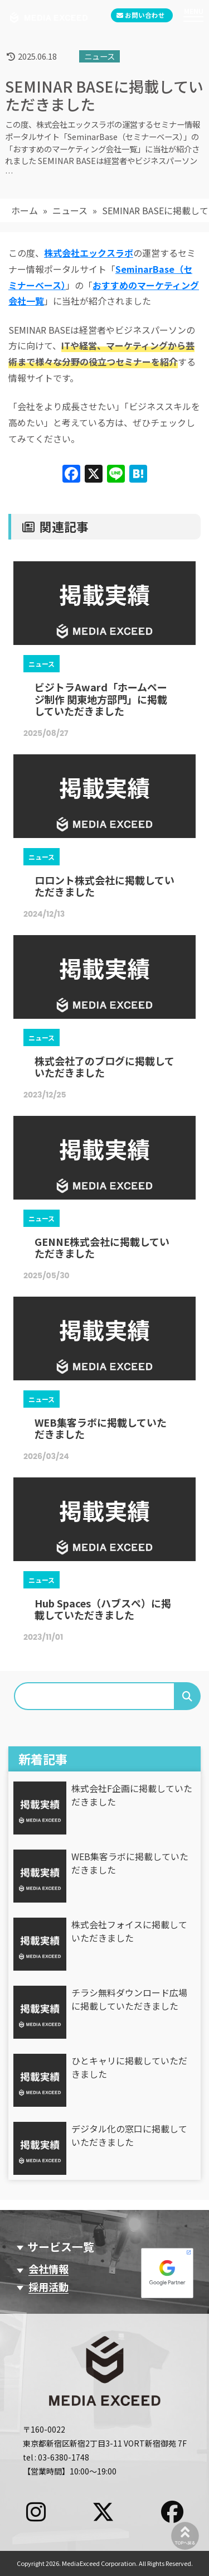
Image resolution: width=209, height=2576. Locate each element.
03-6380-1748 (63, 2457)
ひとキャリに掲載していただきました (129, 2067)
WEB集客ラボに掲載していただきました (129, 1863)
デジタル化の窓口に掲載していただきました (129, 2135)
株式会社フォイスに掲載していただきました (129, 1931)
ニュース (70, 210)
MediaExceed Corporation (99, 2563)
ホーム (24, 210)
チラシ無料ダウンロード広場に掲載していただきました (129, 1999)
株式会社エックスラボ (88, 252)
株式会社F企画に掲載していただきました (131, 1794)
